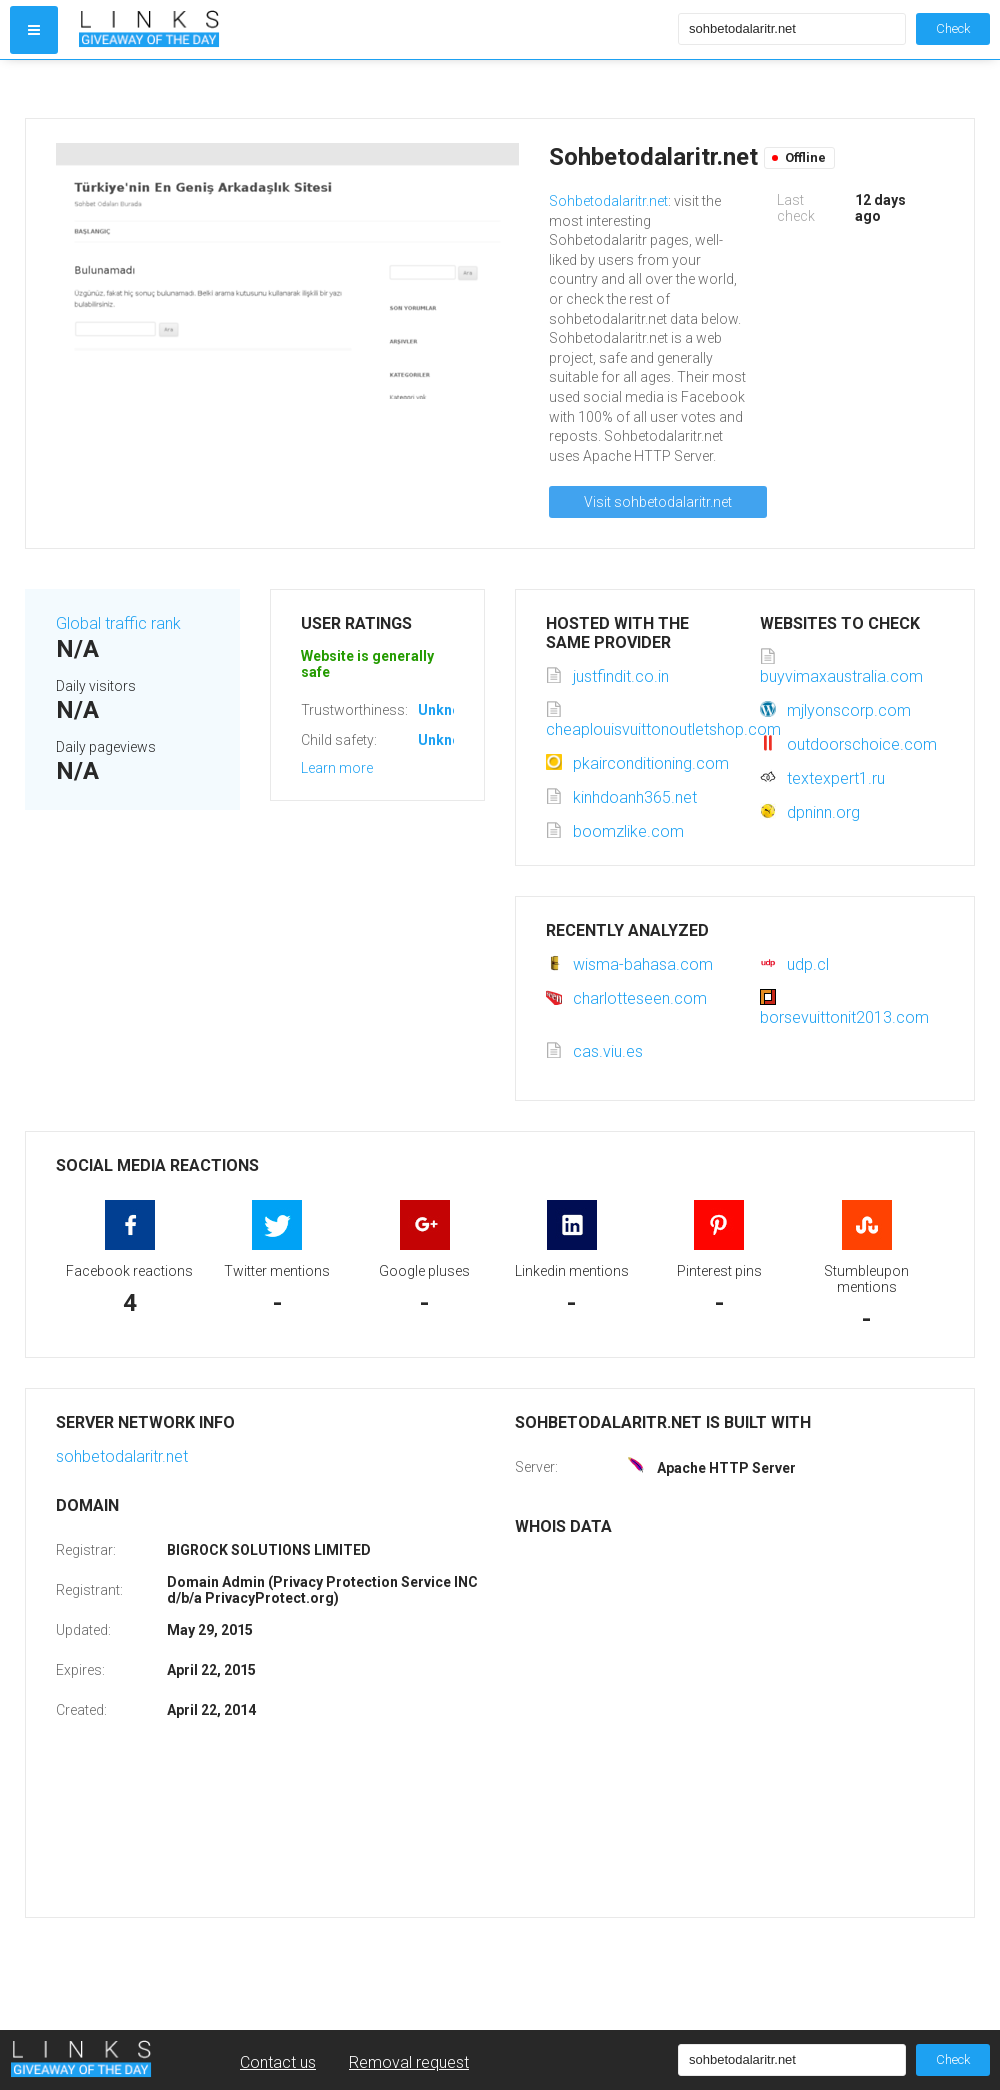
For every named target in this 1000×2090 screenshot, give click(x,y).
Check (953, 28)
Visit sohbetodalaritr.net (658, 502)
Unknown (448, 710)
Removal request (409, 2062)
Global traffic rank (118, 623)
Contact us (278, 2062)
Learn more (337, 768)
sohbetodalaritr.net (122, 1456)
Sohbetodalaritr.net (608, 201)
